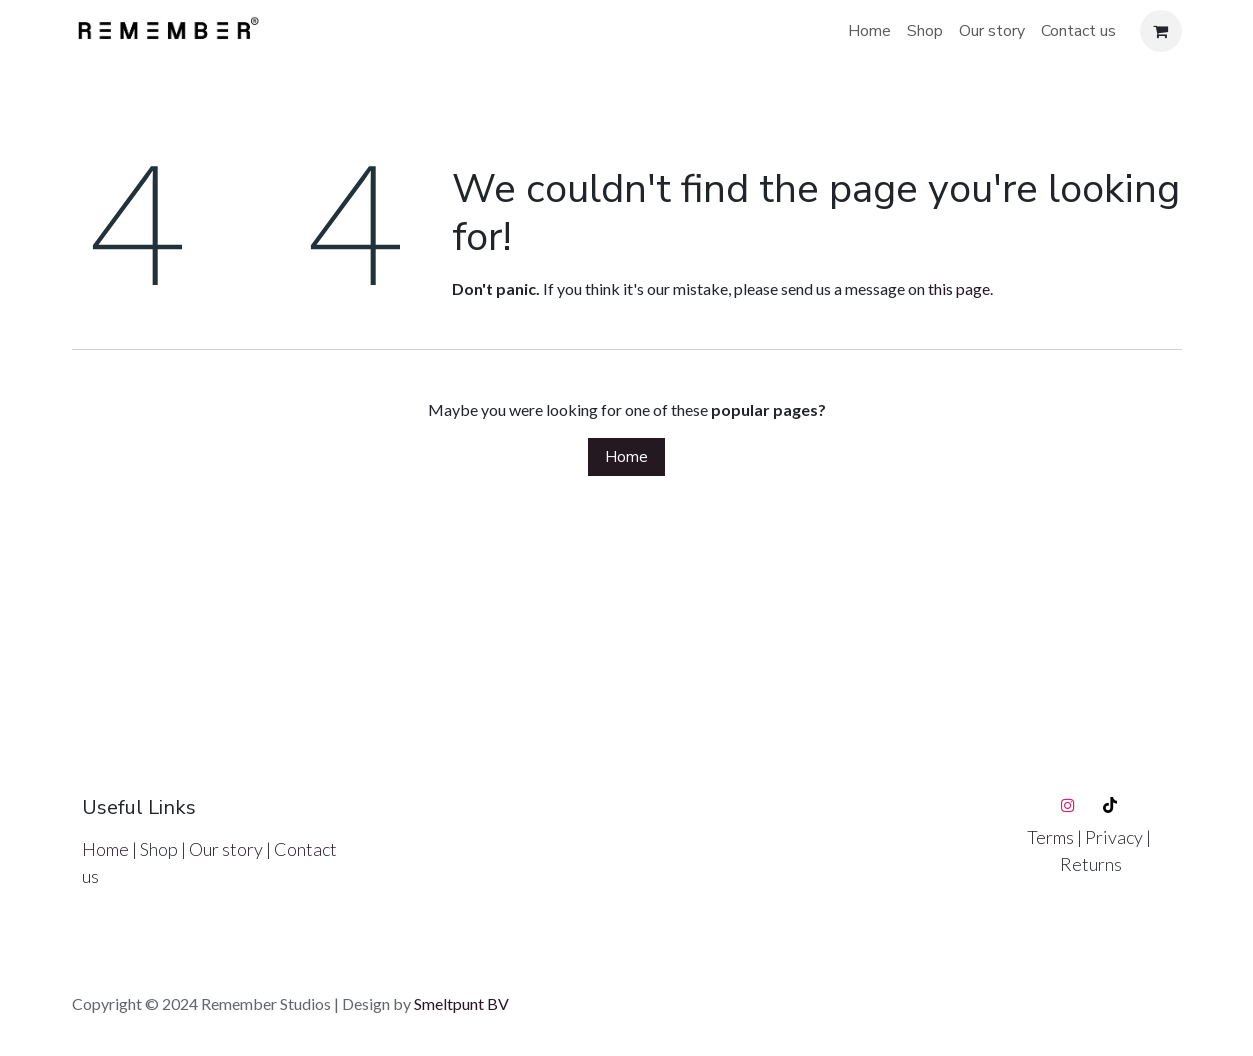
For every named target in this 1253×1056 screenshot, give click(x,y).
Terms (1052, 837)
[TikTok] (1110, 805)
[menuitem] (869, 31)
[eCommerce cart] (1161, 31)
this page (959, 288)
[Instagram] (1068, 805)
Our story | (231, 849)
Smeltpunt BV (461, 1003)
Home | (111, 849)
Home (626, 457)
